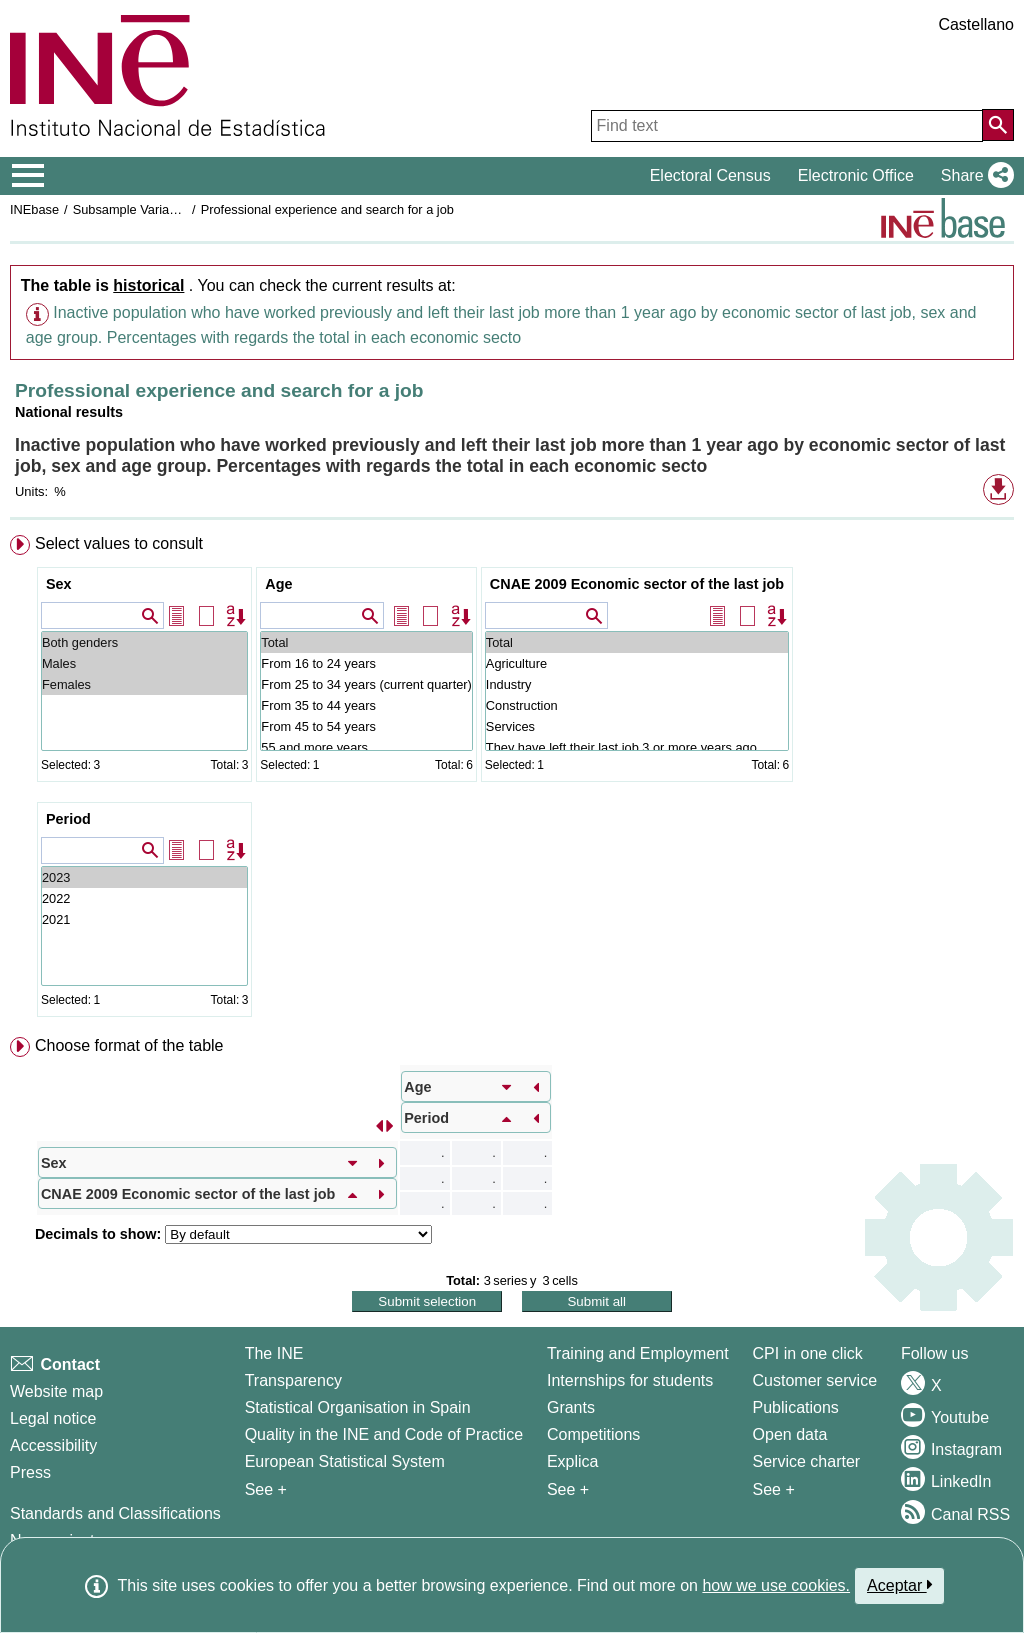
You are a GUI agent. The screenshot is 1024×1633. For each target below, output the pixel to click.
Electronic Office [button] (856, 175)
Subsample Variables (133, 209)
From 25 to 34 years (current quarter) (366, 684)
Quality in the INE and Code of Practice (384, 1434)
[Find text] (787, 126)
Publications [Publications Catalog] (796, 1407)
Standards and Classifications (115, 1513)
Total (366, 642)
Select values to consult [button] (119, 543)
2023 (144, 877)
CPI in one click (808, 1353)
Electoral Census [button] (710, 175)
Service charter (807, 1461)
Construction (637, 705)
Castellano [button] (976, 24)
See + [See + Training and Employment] (568, 1489)
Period (68, 819)
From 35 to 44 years (366, 705)
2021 (144, 919)
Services (637, 726)
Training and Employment (638, 1353)
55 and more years (366, 747)
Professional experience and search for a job (327, 209)
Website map (56, 1391)
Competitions (593, 1434)
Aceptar (899, 1585)
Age (278, 584)
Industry (637, 684)
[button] (973, 176)
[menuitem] (512, 780)
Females (144, 684)
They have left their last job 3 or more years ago (637, 747)
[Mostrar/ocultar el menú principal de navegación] (28, 176)
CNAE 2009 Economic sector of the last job (637, 584)
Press (30, 1472)
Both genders (144, 642)
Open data (790, 1434)
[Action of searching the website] (998, 125)
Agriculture (637, 663)
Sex (59, 584)
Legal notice (53, 1418)
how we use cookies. (776, 1585)
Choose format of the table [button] (129, 1045)
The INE (274, 1353)
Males (144, 663)
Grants (571, 1407)
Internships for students (630, 1380)
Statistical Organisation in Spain (358, 1407)
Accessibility (53, 1445)
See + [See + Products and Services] (774, 1489)
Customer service (815, 1380)
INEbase (34, 209)
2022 (144, 898)
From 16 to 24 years (366, 663)
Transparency (293, 1380)
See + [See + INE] (266, 1489)
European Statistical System (345, 1461)
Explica (573, 1461)
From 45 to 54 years (366, 726)
